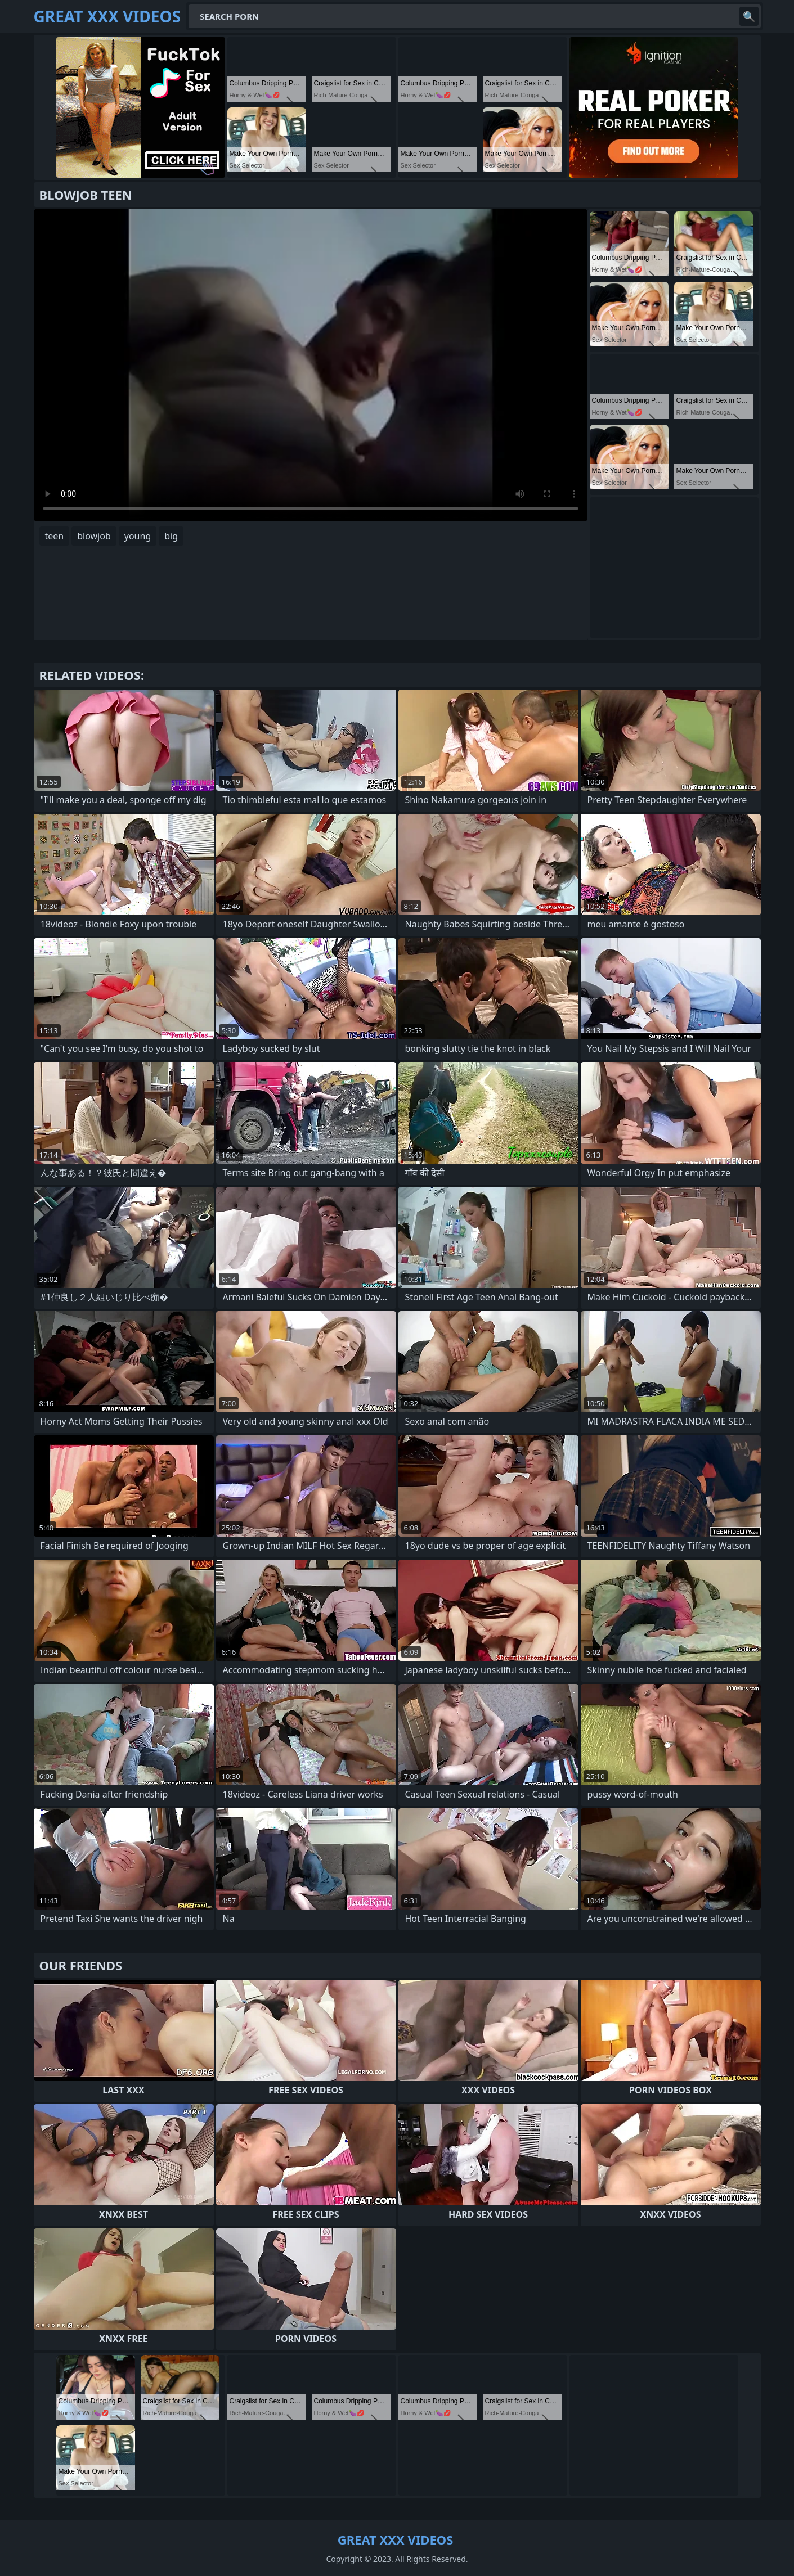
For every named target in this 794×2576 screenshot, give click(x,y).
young (137, 536)
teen (54, 536)
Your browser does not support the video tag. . (310, 365)
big (171, 536)
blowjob (94, 536)
